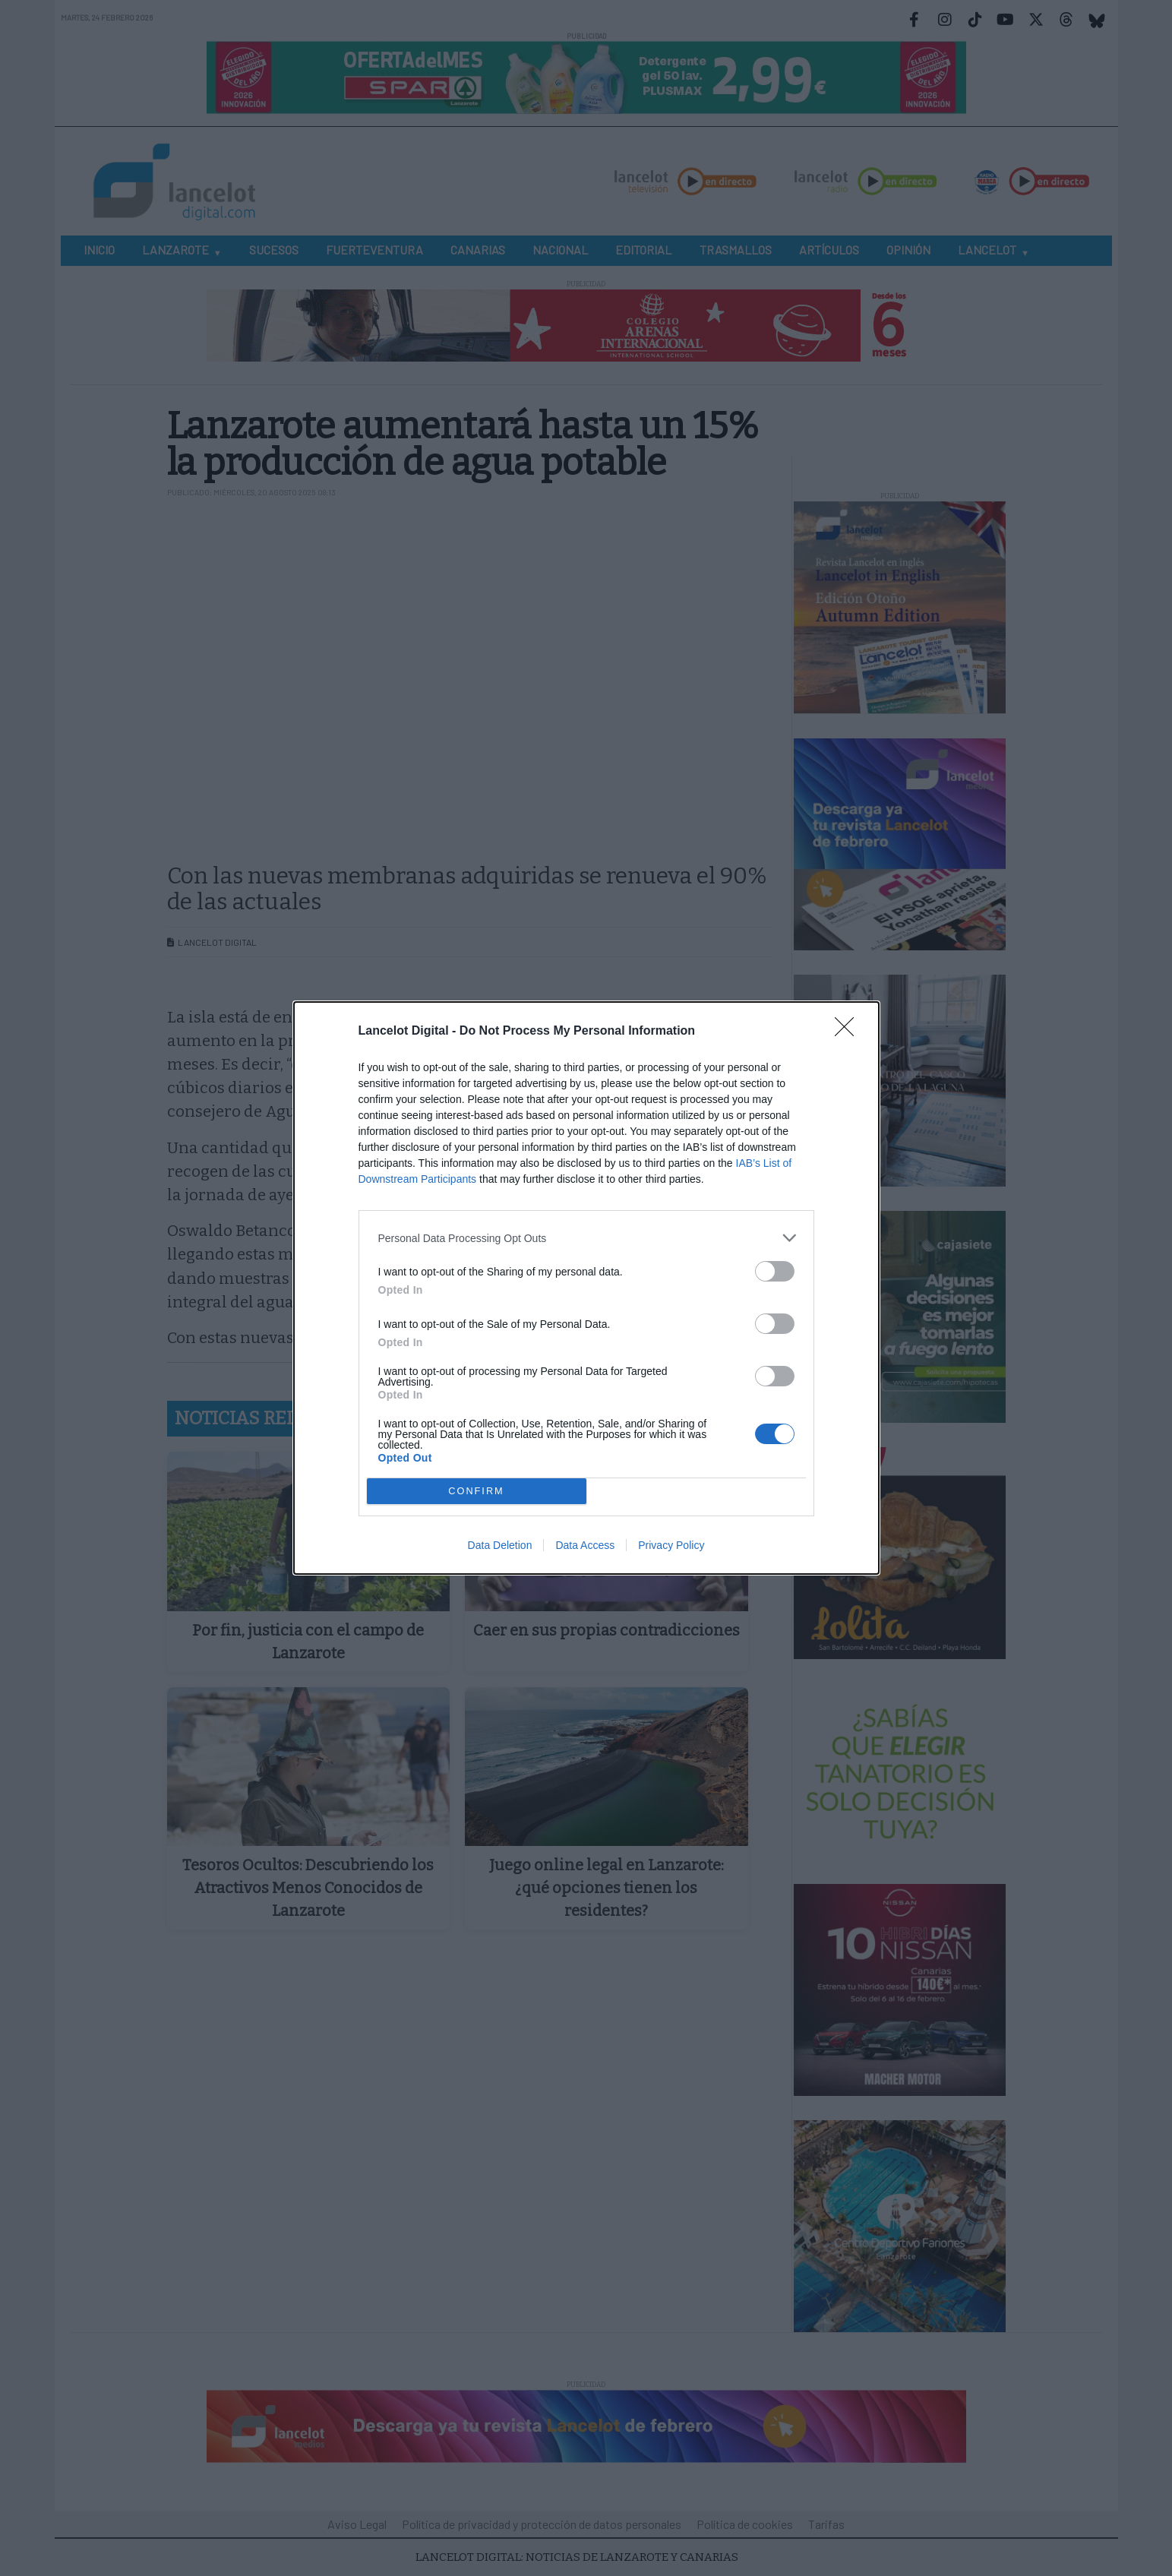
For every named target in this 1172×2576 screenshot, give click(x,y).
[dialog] (586, 1288)
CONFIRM (476, 1491)
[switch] (774, 1271)
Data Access (584, 1545)
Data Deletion (500, 1545)
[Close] (849, 1031)
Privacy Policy (671, 1545)
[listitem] (586, 1238)
